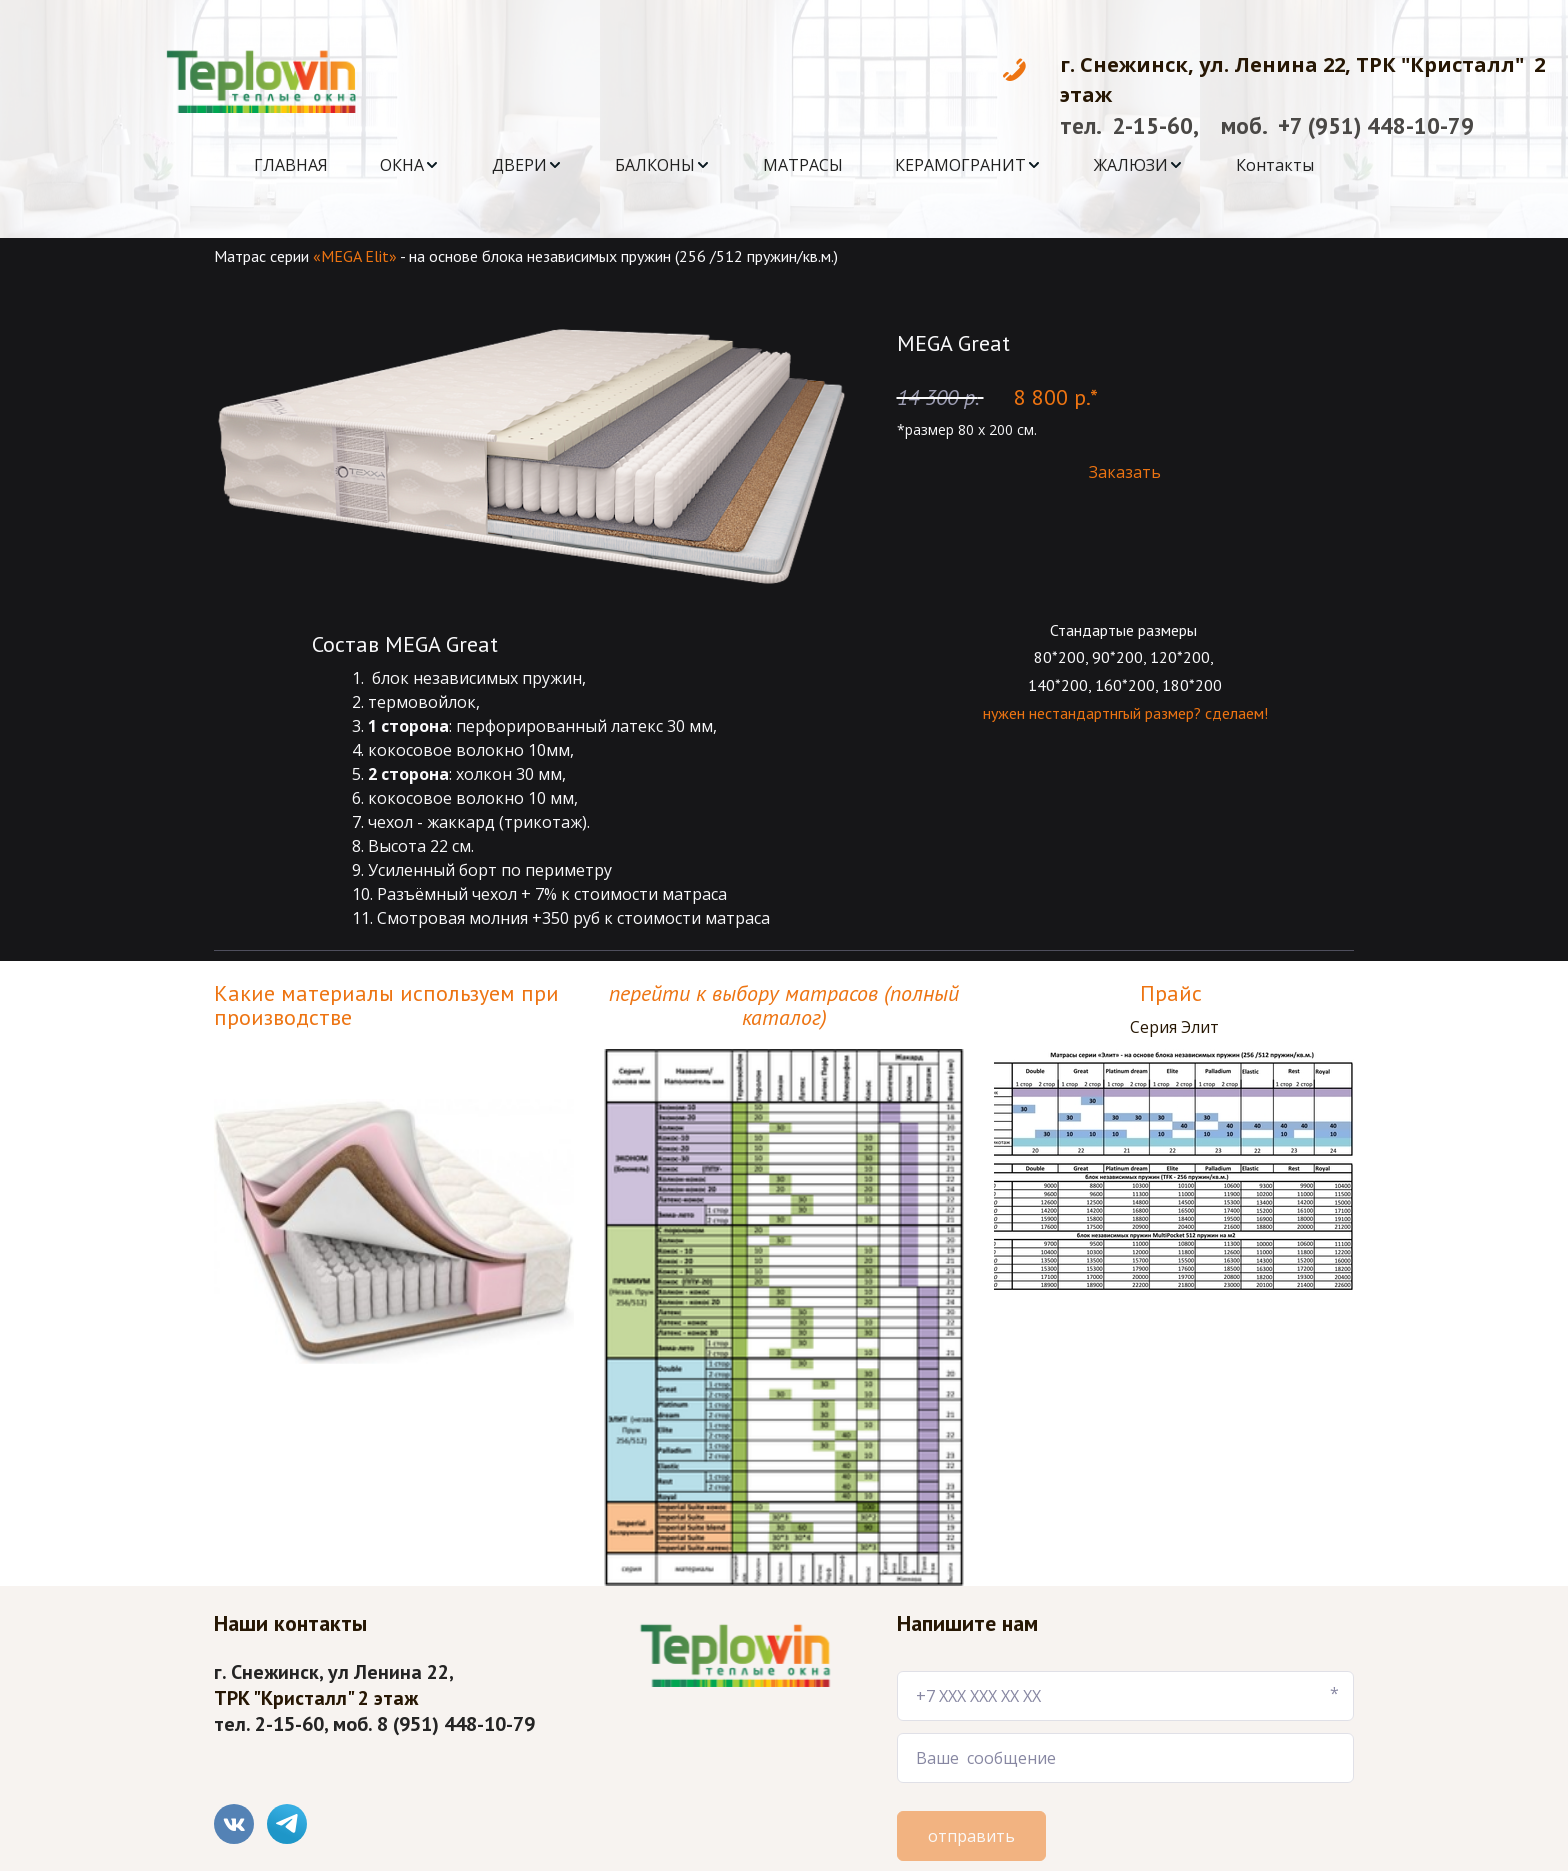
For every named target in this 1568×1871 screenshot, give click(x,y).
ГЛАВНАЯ (291, 165)
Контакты (1275, 165)
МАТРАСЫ (803, 165)
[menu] (784, 165)
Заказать (1125, 472)
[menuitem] (291, 165)
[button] (410, 165)
